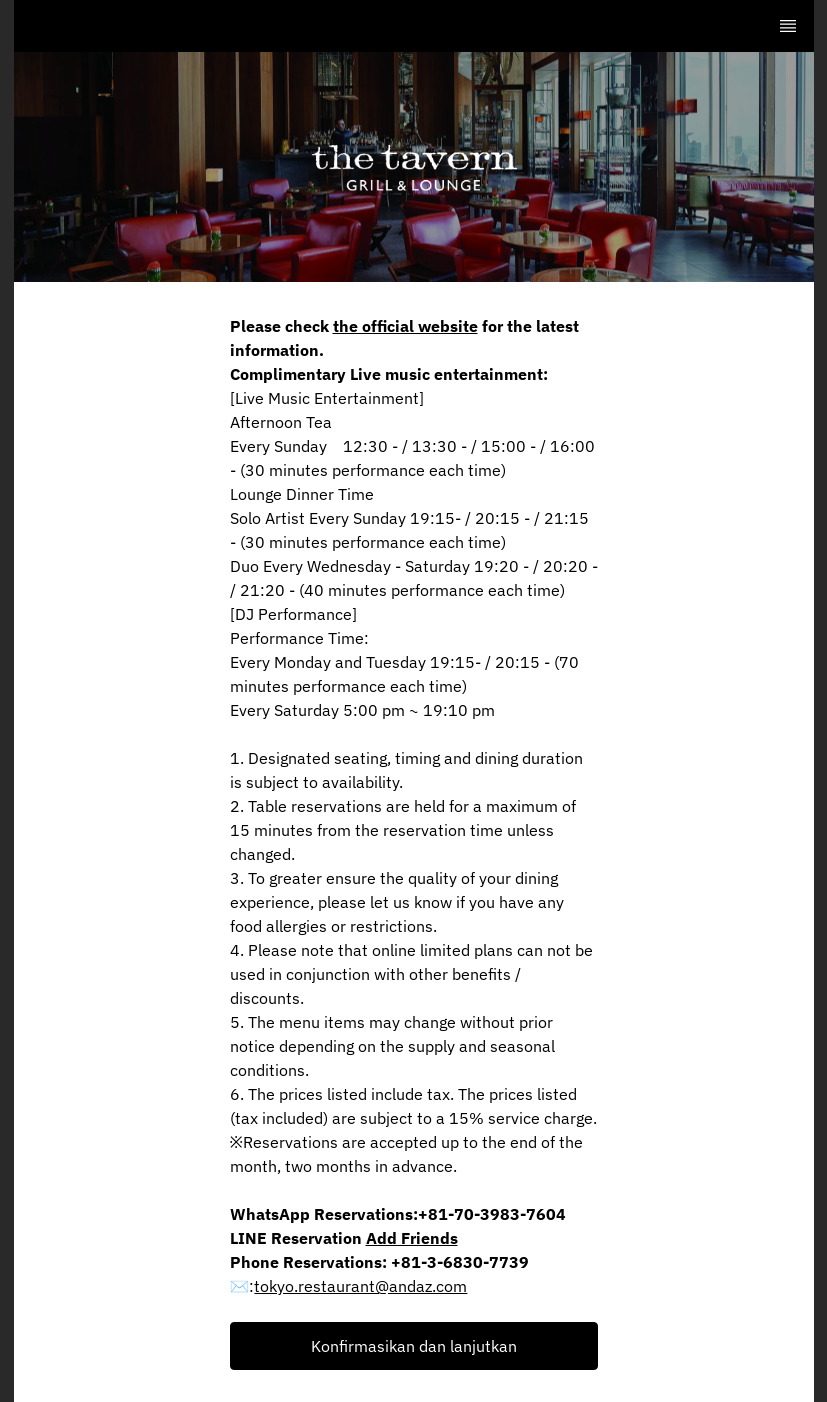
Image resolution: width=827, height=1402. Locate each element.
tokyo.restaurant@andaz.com (360, 1286)
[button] (414, 1346)
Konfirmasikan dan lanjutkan (414, 1346)
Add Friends (412, 1238)
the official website (405, 326)
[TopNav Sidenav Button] (788, 26)
